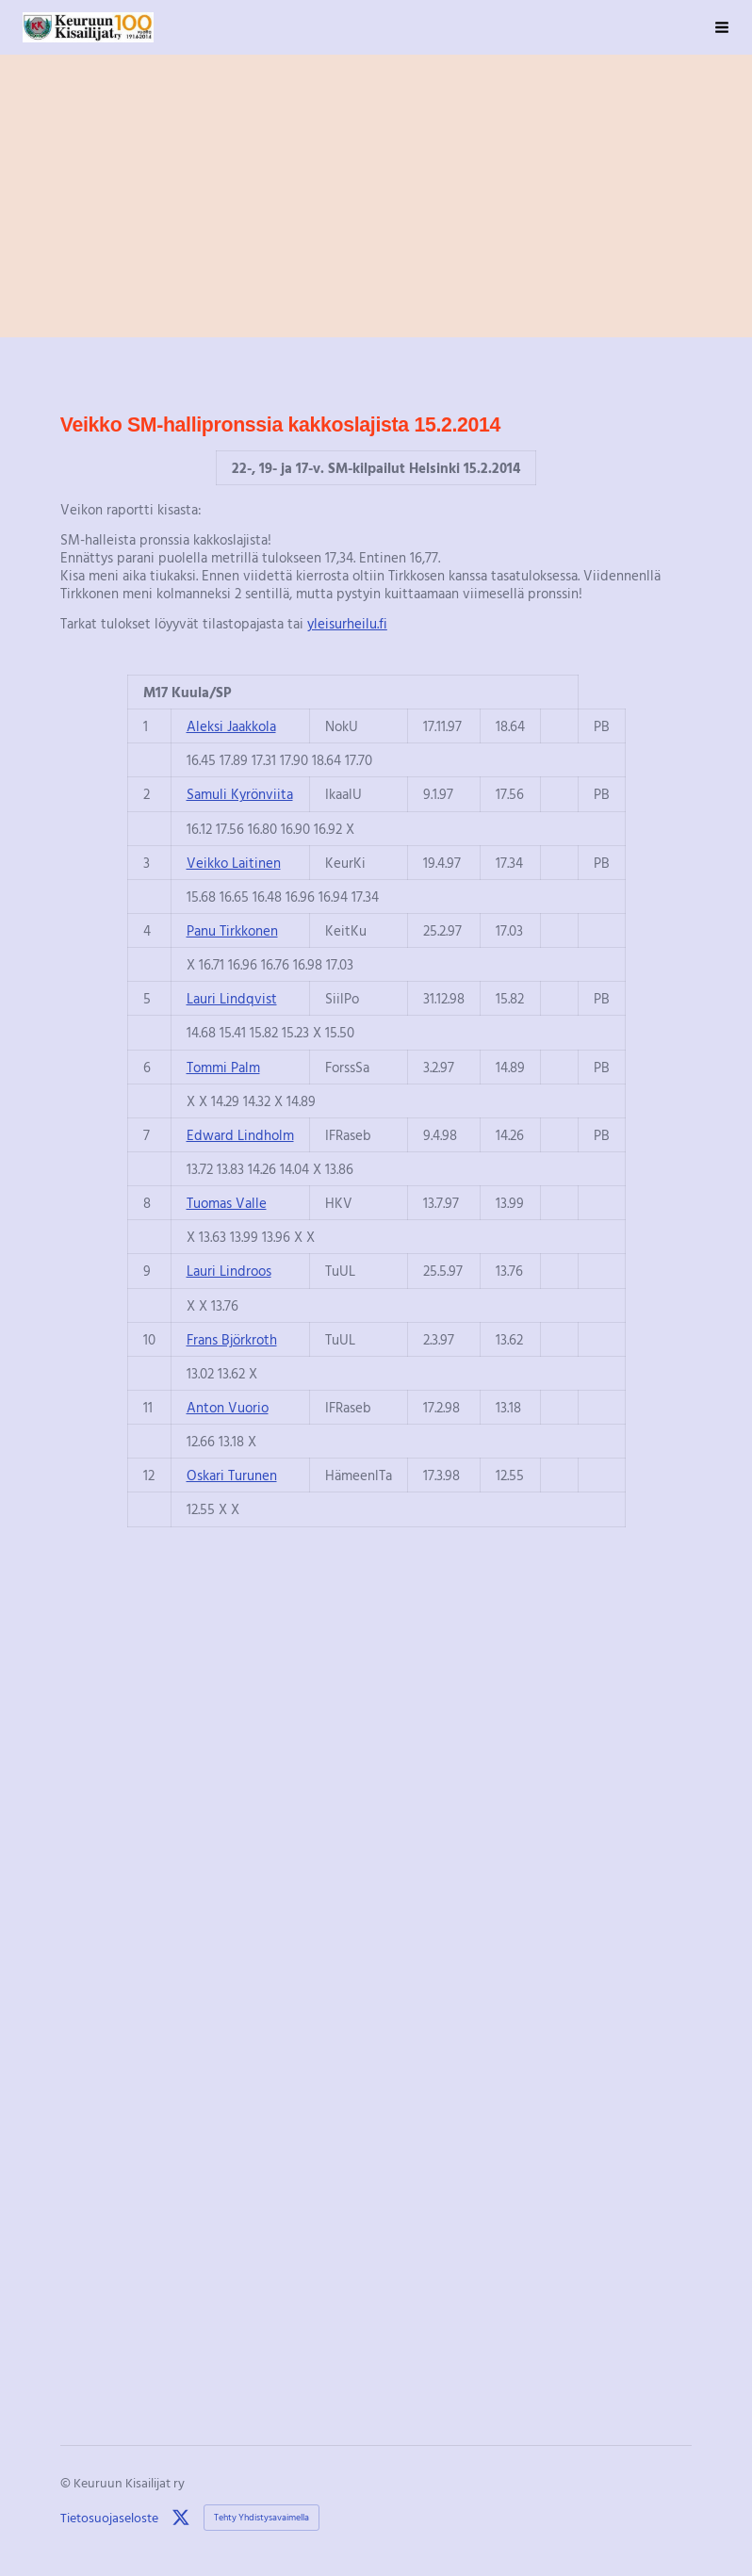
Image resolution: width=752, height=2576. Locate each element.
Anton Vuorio (228, 1406)
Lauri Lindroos (229, 1270)
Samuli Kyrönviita (240, 793)
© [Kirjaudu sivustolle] (67, 2482)
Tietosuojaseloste (109, 2517)
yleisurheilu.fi (347, 622)
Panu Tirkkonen (232, 930)
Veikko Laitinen (234, 862)
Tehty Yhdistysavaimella (261, 2517)
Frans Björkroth (232, 1339)
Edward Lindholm (240, 1134)
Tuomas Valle (227, 1202)
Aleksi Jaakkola (231, 725)
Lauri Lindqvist (232, 997)
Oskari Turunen (232, 1474)
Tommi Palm (223, 1066)
